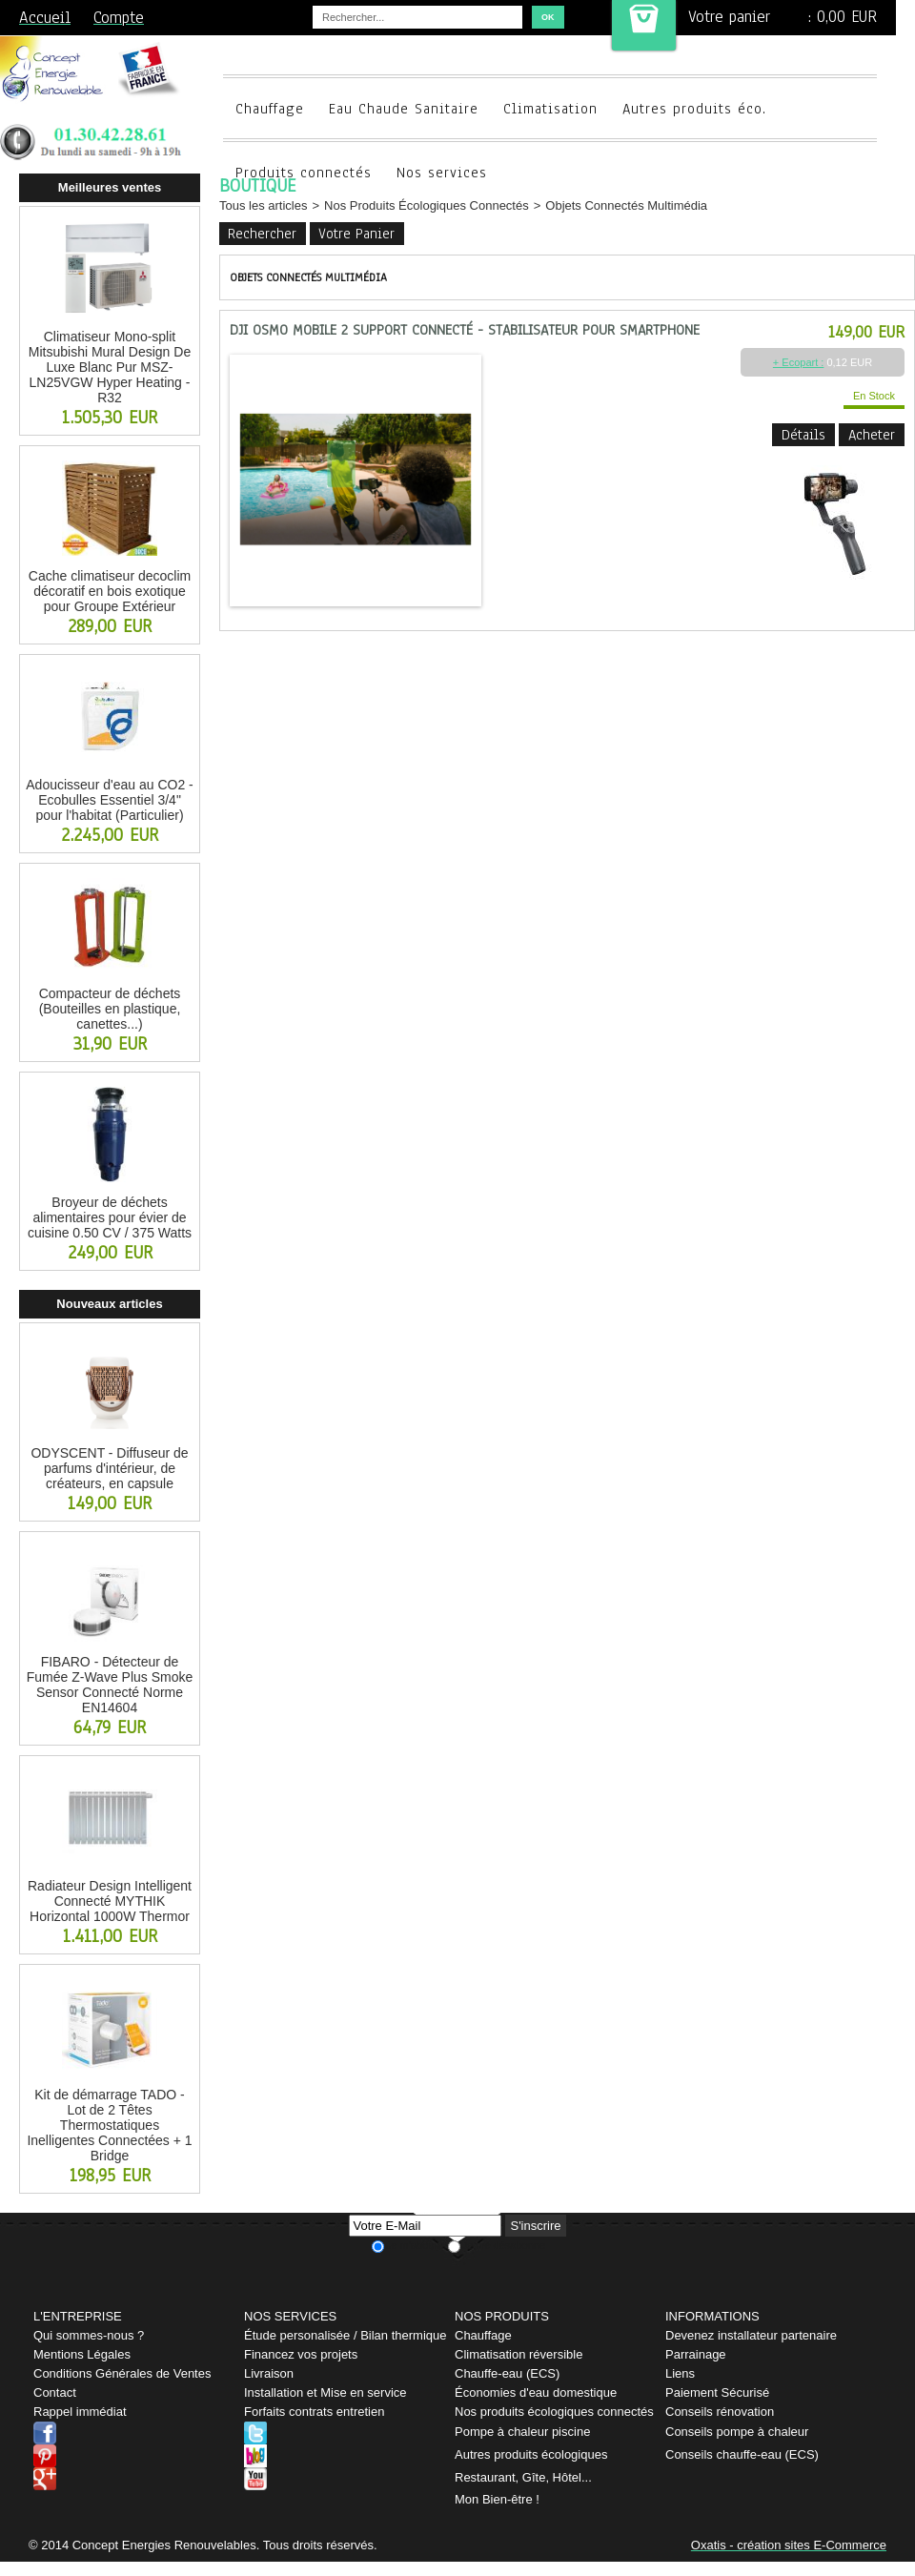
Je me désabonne (503, 2245)
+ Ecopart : (798, 362)
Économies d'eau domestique (536, 2392)
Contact (54, 2392)
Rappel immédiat (80, 2411)
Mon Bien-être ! (497, 2499)
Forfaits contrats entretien (314, 2411)
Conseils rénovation (719, 2411)
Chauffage (269, 108)
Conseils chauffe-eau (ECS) (742, 2454)
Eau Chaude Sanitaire (403, 108)
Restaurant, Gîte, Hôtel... (523, 2477)
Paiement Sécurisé (717, 2392)
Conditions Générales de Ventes (122, 2373)
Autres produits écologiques (531, 2454)
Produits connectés (303, 172)
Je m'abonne (416, 2245)
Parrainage (695, 2354)
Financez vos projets (300, 2354)
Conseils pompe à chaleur (736, 2431)
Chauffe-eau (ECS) (507, 2373)
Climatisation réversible (518, 2354)
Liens (680, 2373)
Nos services (441, 172)
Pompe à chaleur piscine (522, 2431)
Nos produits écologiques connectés (554, 2411)
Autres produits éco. (694, 108)
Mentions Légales (82, 2354)
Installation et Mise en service (325, 2392)
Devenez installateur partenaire (751, 2335)
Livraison (269, 2373)
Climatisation (550, 108)
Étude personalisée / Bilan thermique (345, 2335)
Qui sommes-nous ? (88, 2335)
